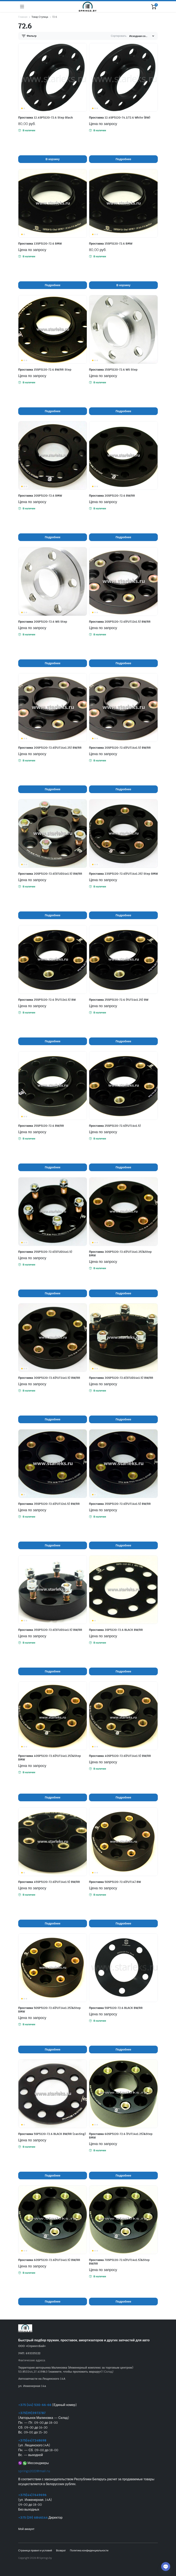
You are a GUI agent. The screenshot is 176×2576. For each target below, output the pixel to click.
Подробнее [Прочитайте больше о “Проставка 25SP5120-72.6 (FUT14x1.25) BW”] (123, 1041)
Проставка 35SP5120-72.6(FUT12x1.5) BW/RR (49, 1504)
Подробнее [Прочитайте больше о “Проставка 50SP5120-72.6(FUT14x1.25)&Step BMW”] (52, 2049)
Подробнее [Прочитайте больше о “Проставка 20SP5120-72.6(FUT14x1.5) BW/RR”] (123, 789)
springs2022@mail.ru (34, 2471)
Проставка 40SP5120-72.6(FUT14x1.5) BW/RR (120, 1756)
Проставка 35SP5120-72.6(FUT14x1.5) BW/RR (120, 1504)
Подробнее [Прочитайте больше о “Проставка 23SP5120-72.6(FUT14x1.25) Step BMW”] (123, 915)
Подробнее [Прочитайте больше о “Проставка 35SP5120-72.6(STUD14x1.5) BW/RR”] (52, 1671)
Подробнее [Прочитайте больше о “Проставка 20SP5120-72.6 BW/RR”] (123, 537)
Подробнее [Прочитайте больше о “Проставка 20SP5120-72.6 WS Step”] (52, 663)
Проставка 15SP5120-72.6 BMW (110, 243)
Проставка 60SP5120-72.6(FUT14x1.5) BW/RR (49, 2260)
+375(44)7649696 (32, 2495)
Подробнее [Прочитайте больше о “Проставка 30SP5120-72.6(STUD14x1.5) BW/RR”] (123, 1419)
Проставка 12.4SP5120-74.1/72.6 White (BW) (119, 117)
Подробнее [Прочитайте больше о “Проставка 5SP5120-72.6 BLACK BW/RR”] (123, 2049)
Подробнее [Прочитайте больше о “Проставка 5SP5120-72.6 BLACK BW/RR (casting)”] (52, 2175)
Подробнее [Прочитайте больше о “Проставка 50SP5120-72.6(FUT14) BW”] (123, 1923)
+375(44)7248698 (32, 2440)
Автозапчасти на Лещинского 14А (41, 2379)
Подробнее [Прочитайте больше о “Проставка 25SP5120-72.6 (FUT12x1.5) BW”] (52, 1041)
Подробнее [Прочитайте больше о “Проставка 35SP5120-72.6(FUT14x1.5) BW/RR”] (123, 1545)
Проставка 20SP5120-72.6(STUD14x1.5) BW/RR (50, 873)
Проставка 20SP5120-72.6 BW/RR (112, 495)
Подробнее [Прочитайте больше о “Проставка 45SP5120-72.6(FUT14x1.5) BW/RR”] (52, 1923)
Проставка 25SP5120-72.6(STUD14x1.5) (45, 1252)
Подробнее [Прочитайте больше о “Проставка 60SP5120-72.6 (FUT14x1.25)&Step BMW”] (123, 2175)
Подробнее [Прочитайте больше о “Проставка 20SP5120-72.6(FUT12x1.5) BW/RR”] (123, 663)
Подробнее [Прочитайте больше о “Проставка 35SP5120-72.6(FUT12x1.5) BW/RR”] (52, 1545)
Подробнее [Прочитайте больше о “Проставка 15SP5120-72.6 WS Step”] (123, 411)
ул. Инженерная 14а (32, 2386)
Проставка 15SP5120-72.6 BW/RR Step (44, 369)
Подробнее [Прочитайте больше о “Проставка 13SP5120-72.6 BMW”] (52, 285)
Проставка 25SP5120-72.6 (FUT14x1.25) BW (118, 1000)
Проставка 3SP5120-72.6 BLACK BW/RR (116, 1630)
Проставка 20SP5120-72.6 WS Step (42, 621)
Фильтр (28, 36)
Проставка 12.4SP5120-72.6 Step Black (45, 117)
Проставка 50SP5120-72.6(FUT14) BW (115, 1882)
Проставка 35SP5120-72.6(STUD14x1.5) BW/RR (50, 1630)
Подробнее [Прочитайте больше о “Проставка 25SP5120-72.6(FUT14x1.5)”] (123, 1167)
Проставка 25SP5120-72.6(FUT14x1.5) (115, 1126)
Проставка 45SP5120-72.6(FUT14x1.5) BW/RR (49, 1882)
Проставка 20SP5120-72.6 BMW (40, 495)
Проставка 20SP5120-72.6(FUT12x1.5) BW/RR (120, 621)
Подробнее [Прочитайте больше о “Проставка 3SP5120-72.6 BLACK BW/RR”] (123, 1671)
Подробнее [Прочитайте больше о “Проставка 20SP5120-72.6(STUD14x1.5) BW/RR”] (52, 915)
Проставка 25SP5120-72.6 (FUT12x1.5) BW (47, 1000)
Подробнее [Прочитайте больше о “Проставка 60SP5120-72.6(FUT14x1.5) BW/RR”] (52, 2301)
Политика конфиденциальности (89, 2550)
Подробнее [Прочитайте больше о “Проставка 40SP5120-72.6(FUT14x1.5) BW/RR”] (123, 1797)
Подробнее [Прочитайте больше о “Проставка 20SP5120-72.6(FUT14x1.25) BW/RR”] (52, 789)
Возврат (61, 2550)
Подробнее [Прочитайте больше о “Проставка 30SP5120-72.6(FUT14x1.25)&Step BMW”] (123, 1293)
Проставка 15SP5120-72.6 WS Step (113, 369)
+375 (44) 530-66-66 (34, 2405)
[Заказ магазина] (141, 36)
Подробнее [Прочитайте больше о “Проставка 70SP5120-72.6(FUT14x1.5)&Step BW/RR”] (123, 2301)
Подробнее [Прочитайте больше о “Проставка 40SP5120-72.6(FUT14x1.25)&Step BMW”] (52, 1797)
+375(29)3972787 (32, 2413)
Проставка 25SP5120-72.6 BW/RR (41, 1126)
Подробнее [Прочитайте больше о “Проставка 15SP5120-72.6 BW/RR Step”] (52, 411)
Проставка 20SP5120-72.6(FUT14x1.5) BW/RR (120, 747)
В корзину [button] (52, 159)
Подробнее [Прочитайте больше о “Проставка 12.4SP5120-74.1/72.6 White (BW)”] (123, 159)
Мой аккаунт (26, 2529)
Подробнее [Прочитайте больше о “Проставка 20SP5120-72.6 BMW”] (52, 537)
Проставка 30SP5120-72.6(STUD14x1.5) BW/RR (121, 1378)
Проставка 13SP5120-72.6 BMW (40, 243)
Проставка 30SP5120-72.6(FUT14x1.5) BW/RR (49, 1378)
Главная (22, 17)
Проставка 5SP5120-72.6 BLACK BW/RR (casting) (52, 2134)
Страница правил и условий (35, 2550)
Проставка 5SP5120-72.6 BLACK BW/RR (116, 2008)
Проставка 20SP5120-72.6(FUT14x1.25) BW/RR (50, 747)
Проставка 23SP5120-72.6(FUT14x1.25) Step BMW (123, 873)
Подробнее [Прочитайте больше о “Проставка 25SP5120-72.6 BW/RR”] (52, 1167)
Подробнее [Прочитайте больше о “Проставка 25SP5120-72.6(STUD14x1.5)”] (52, 1293)
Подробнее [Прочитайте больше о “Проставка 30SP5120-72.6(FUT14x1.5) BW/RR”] (52, 1419)
